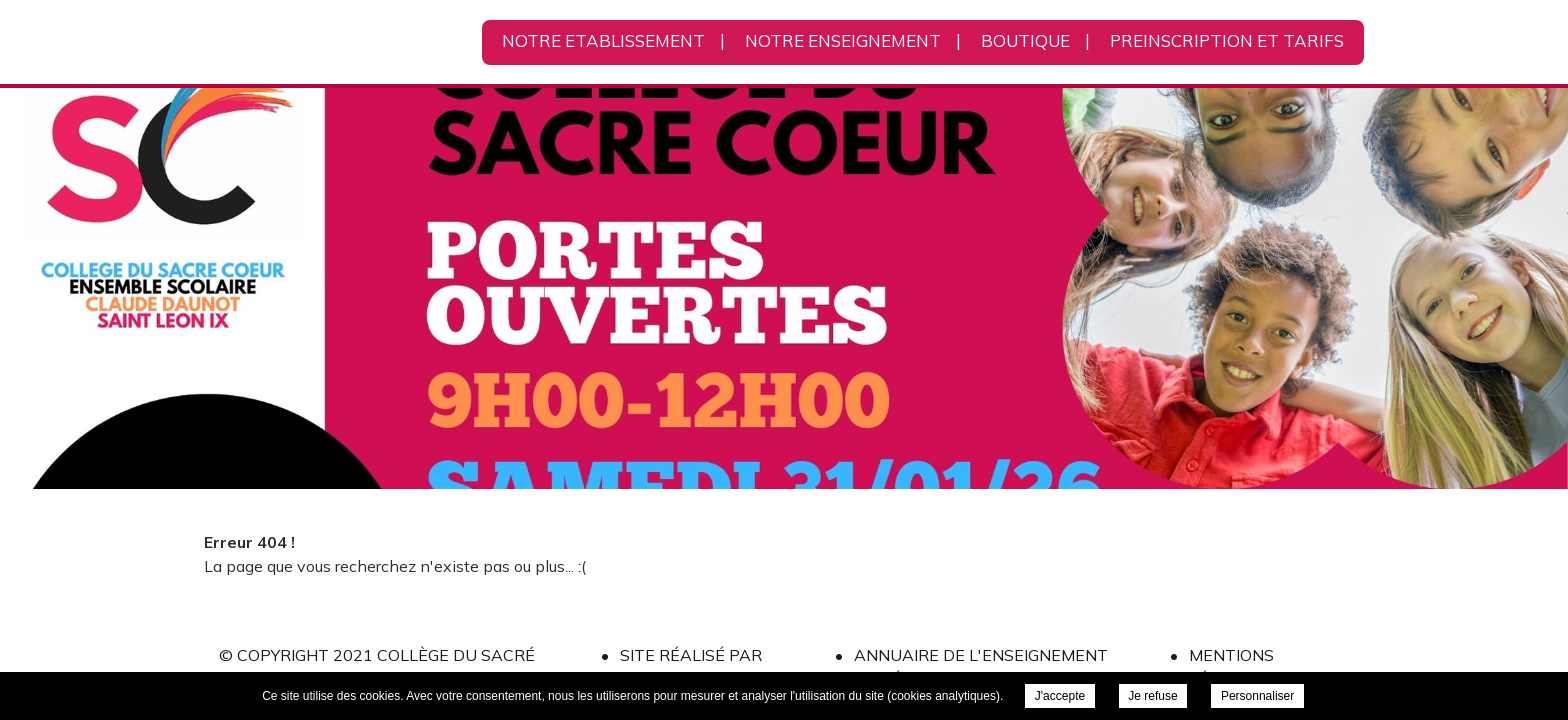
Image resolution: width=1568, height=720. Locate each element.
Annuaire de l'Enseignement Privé (981, 667)
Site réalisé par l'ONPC (691, 667)
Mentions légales (1231, 667)
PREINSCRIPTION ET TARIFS (1227, 40)
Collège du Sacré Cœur (338, 42)
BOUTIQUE (1025, 40)
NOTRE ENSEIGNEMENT (843, 40)
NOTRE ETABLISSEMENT (603, 40)
